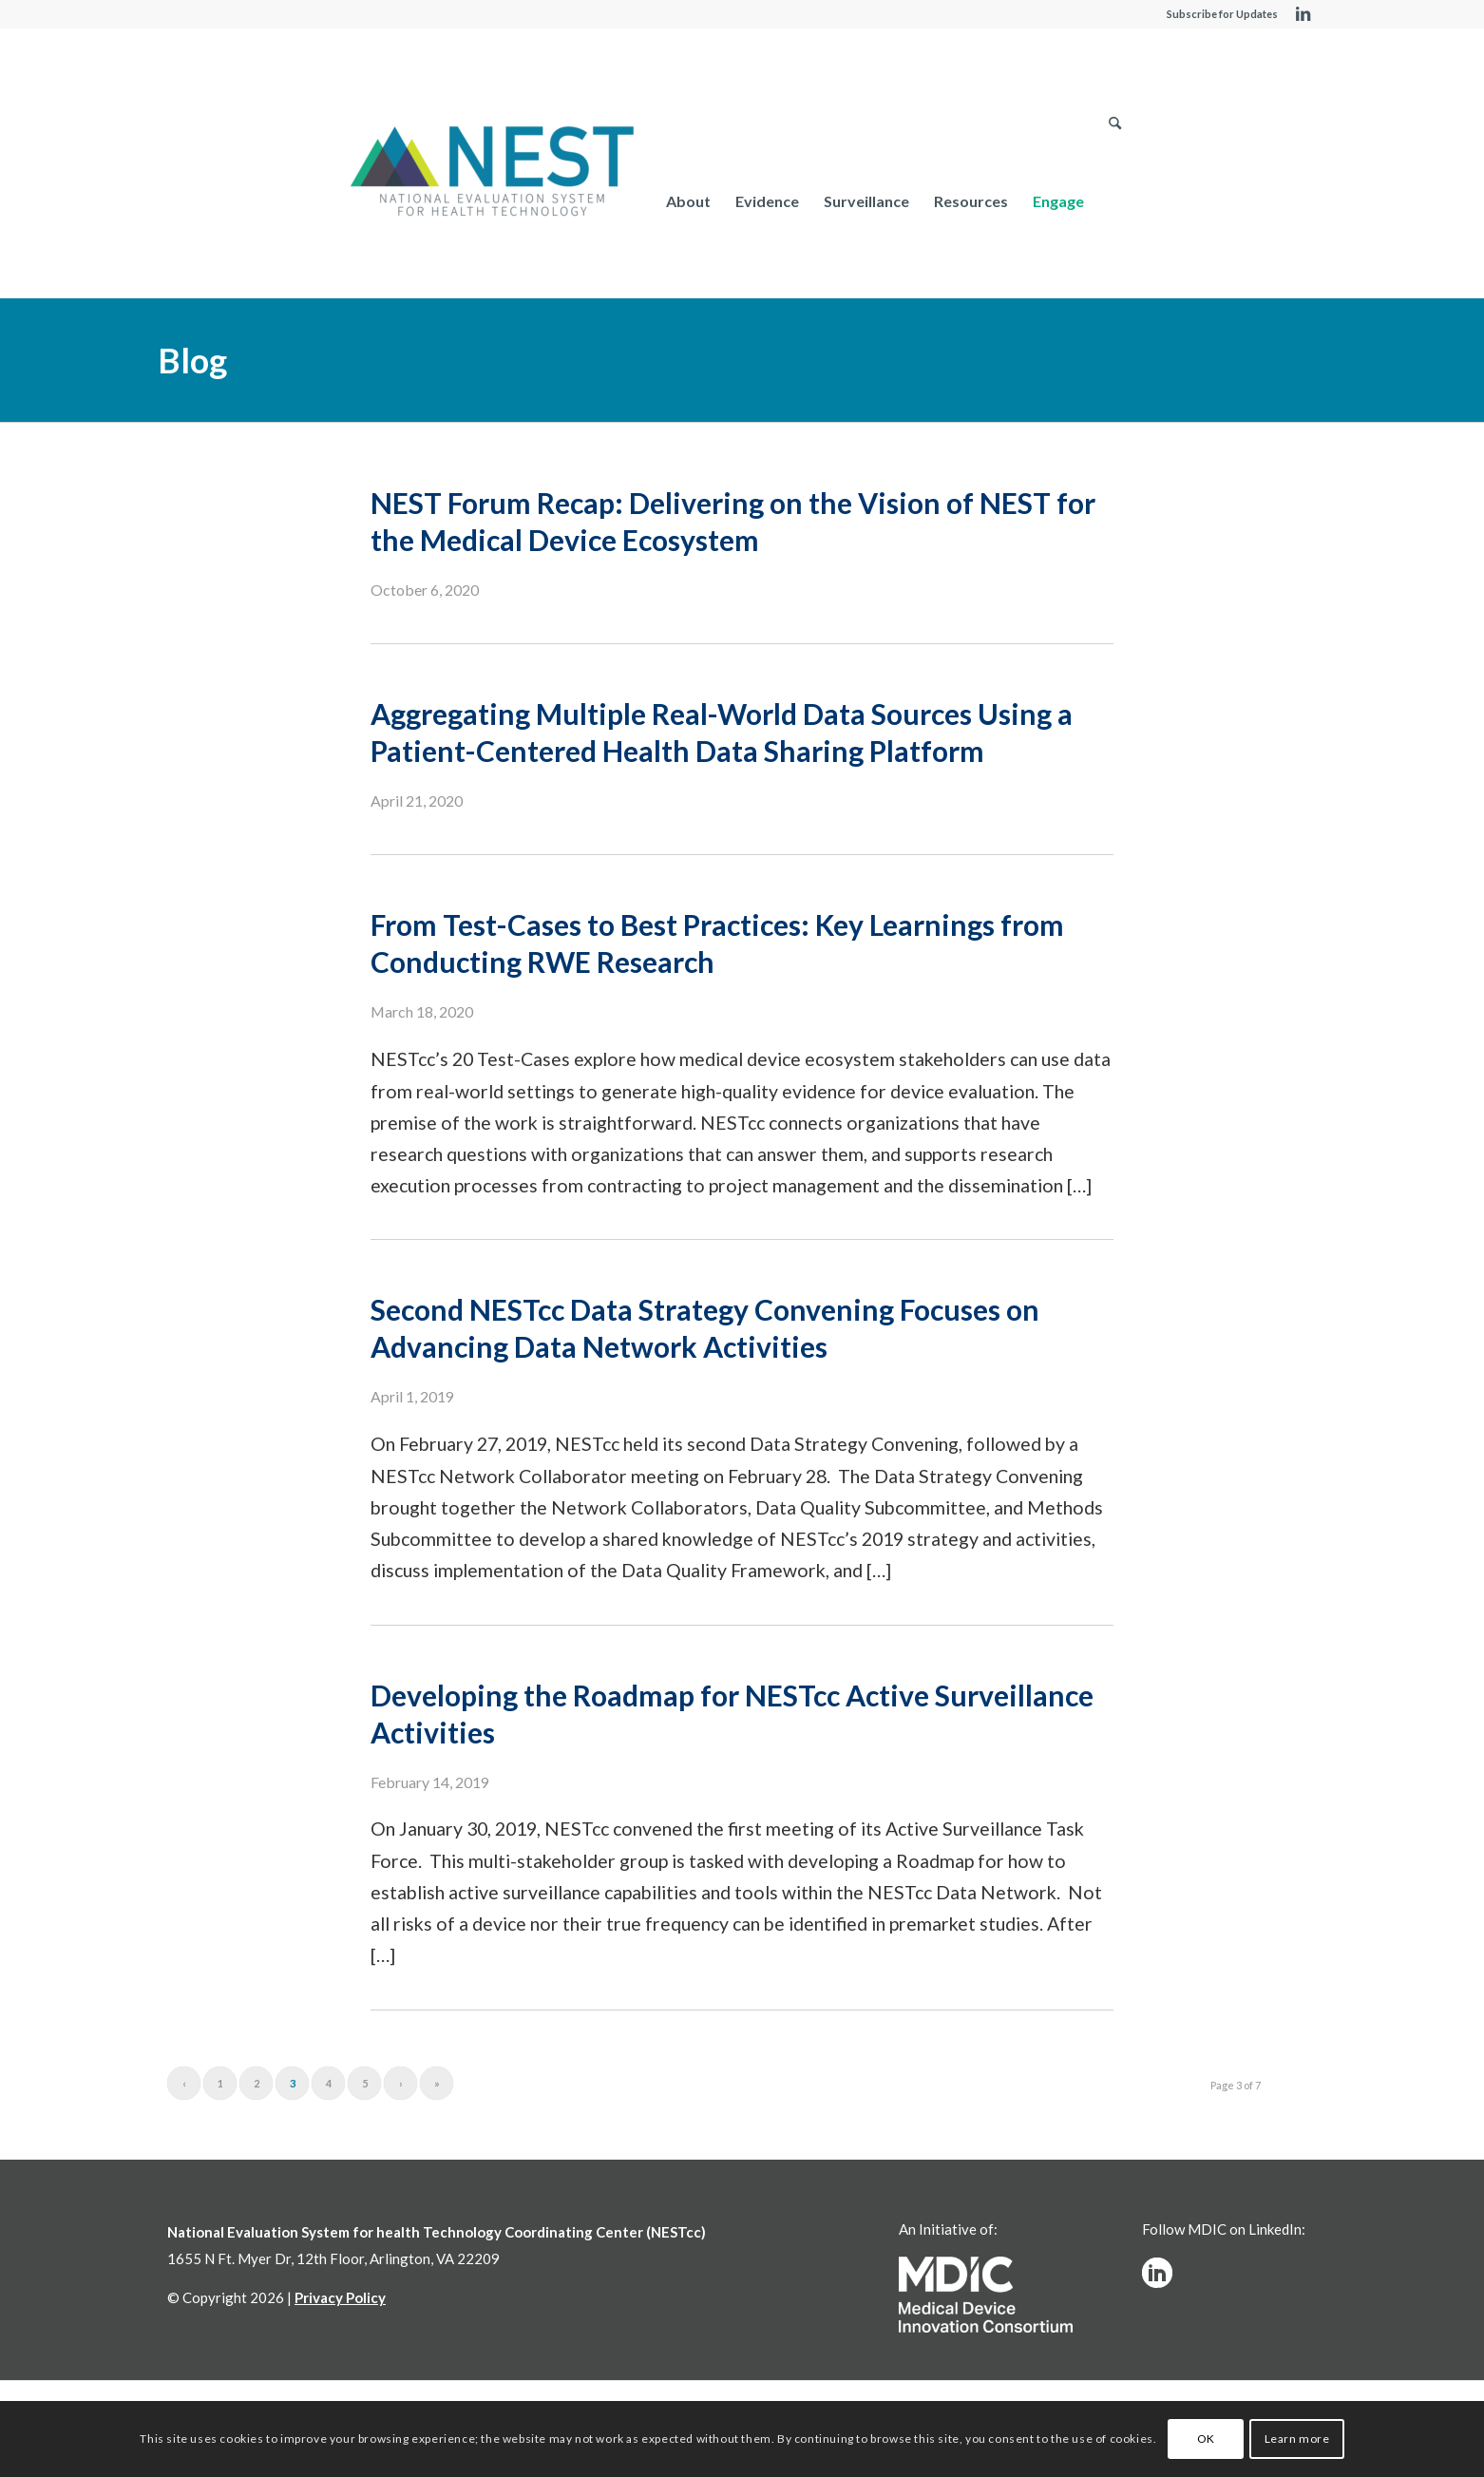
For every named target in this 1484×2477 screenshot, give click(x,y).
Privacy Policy (340, 2297)
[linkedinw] (1157, 2273)
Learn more (1297, 2438)
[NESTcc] (492, 172)
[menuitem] (688, 201)
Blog (192, 360)
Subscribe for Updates (1222, 14)
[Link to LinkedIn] (1302, 14)
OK (1206, 2438)
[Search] (1114, 201)
